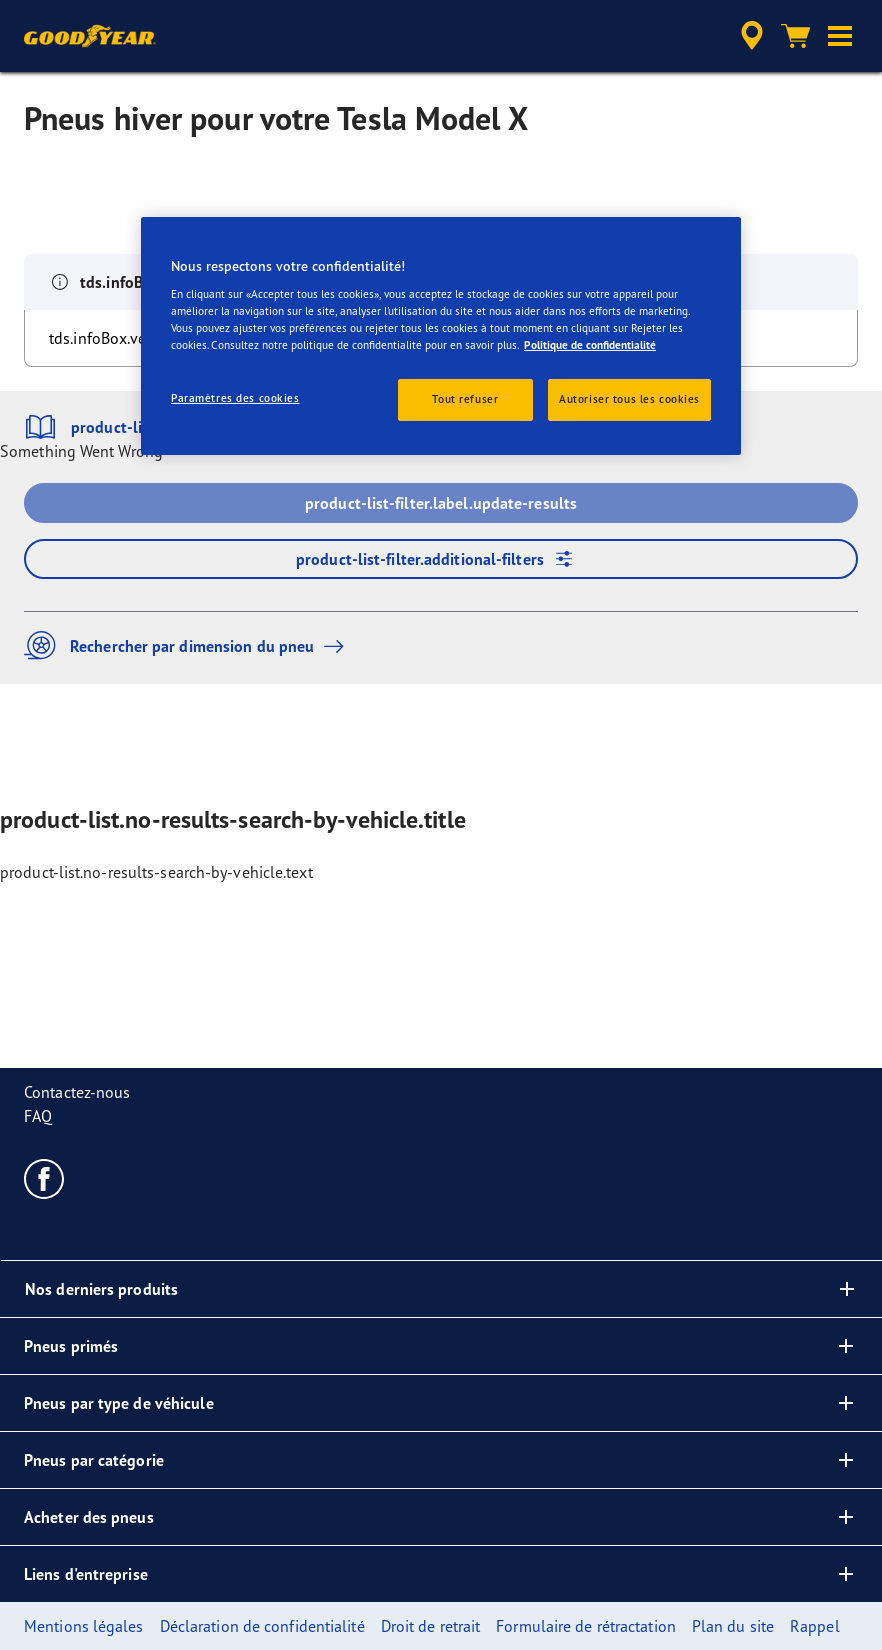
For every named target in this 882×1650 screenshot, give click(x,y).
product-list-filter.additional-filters (441, 559)
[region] (441, 335)
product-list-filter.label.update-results (441, 503)
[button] (840, 36)
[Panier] (796, 36)
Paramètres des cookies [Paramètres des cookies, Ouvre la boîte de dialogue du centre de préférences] (235, 398)
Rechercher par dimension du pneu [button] (189, 645)
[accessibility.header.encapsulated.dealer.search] (749, 36)
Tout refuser (465, 399)
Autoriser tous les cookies (629, 399)
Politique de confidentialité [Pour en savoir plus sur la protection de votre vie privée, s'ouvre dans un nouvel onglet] (590, 345)
